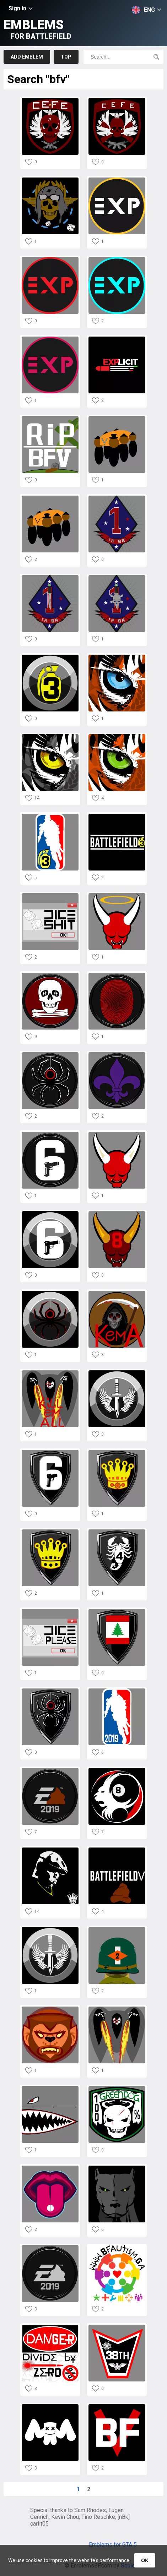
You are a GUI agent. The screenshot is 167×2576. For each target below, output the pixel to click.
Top (66, 57)
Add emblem (27, 57)
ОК (144, 2560)
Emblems (37, 28)
